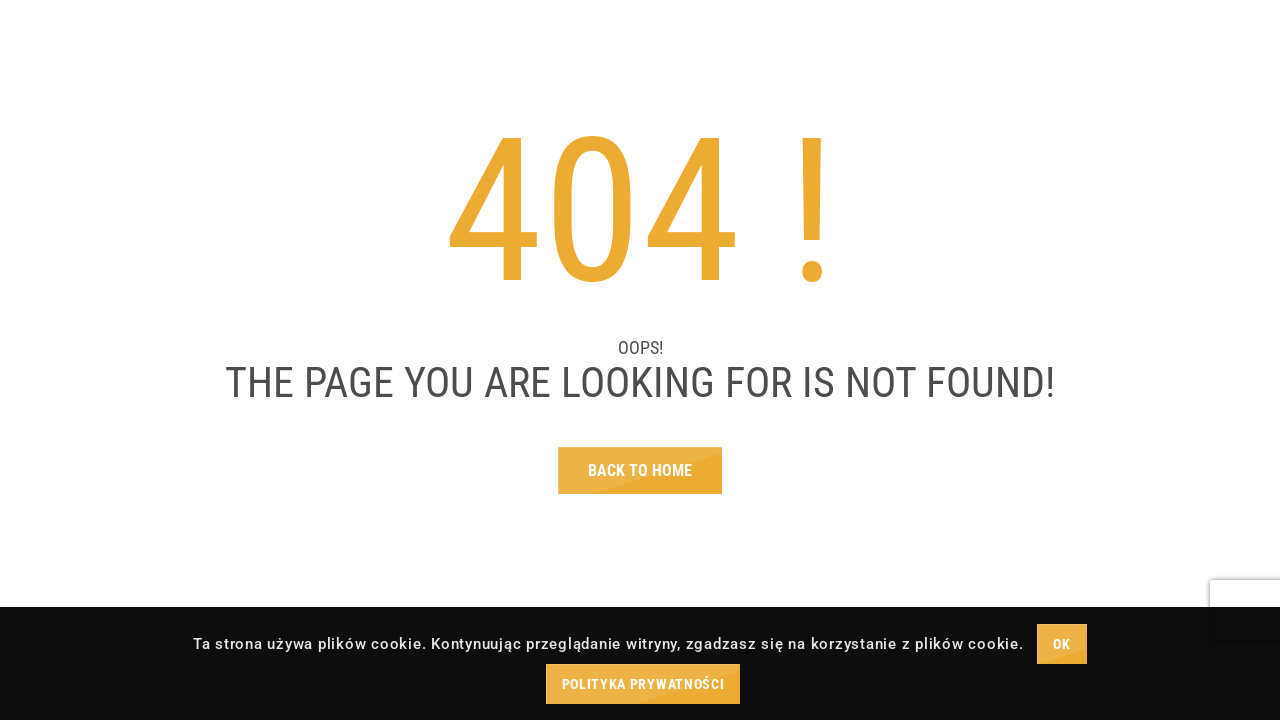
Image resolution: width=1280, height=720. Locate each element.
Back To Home (640, 470)
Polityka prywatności (643, 684)
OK (1061, 644)
